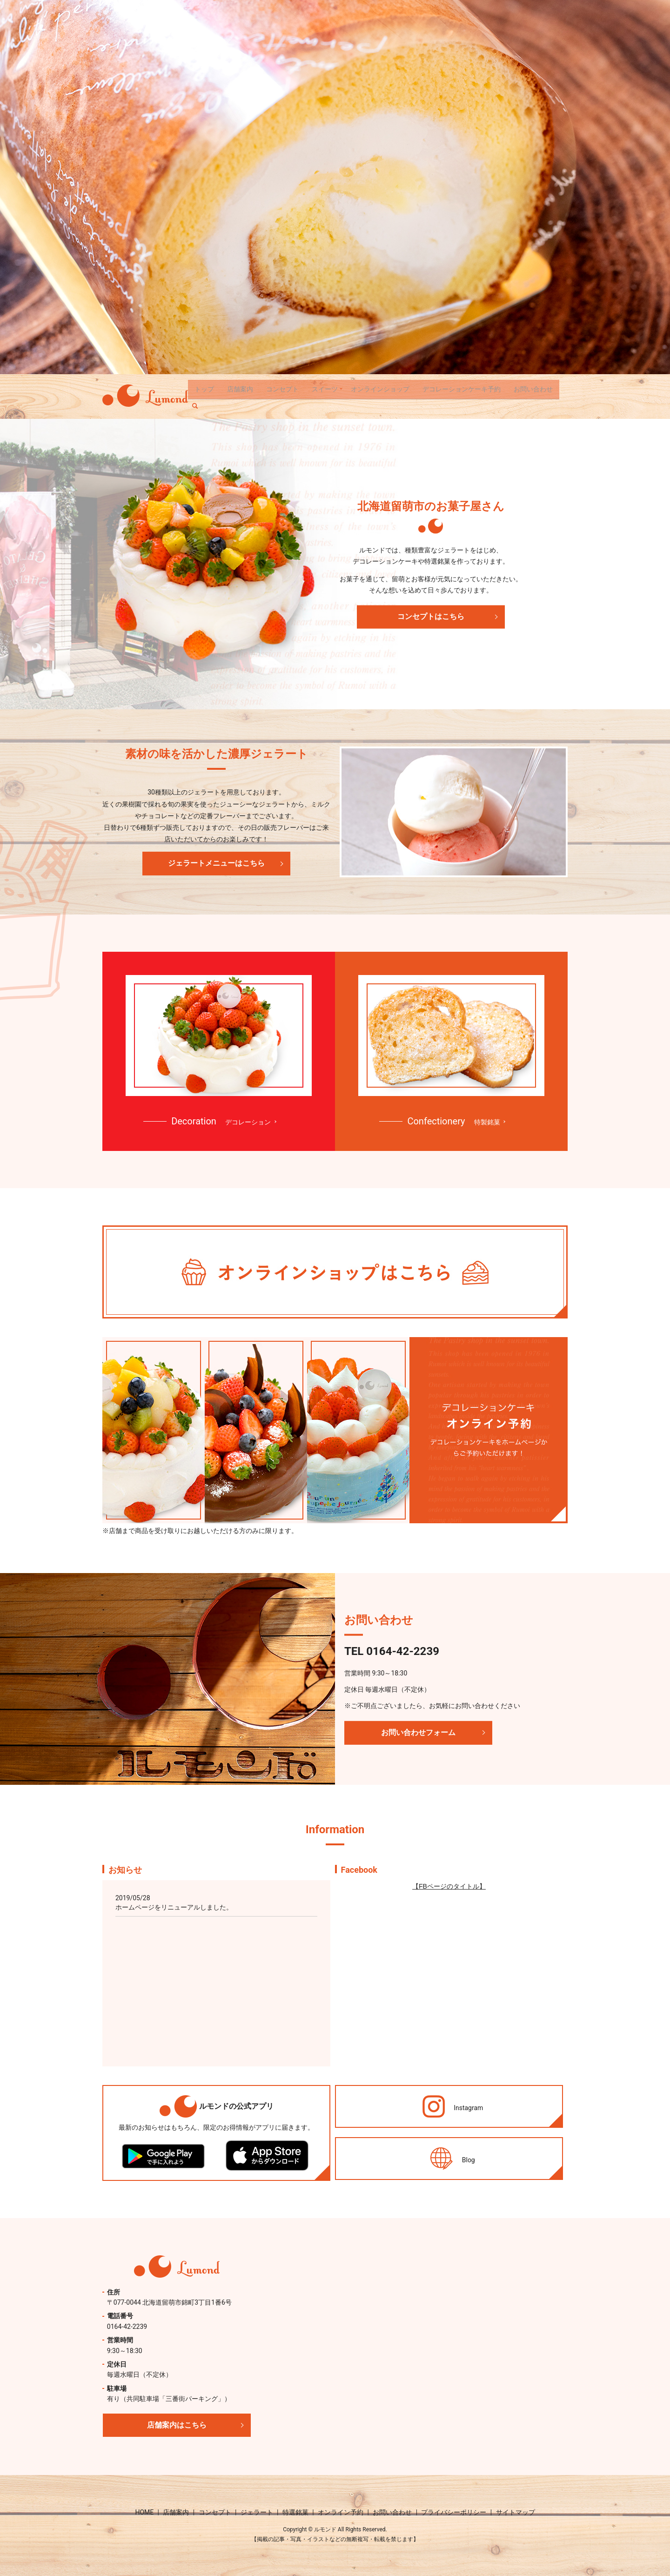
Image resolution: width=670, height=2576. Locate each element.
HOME (144, 2512)
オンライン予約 (340, 2512)
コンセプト (282, 389)
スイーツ (325, 389)
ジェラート (257, 2512)
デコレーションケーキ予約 (461, 389)
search (198, 403)
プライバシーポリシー (453, 2512)
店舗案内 (240, 389)
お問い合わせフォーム (418, 1732)
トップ (204, 389)
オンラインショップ (380, 389)
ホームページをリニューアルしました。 (174, 1907)
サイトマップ (515, 2512)
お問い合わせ (533, 389)
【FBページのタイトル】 (449, 1886)
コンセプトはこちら (430, 616)
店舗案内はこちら (177, 2425)
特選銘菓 (295, 2512)
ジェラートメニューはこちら (216, 863)
